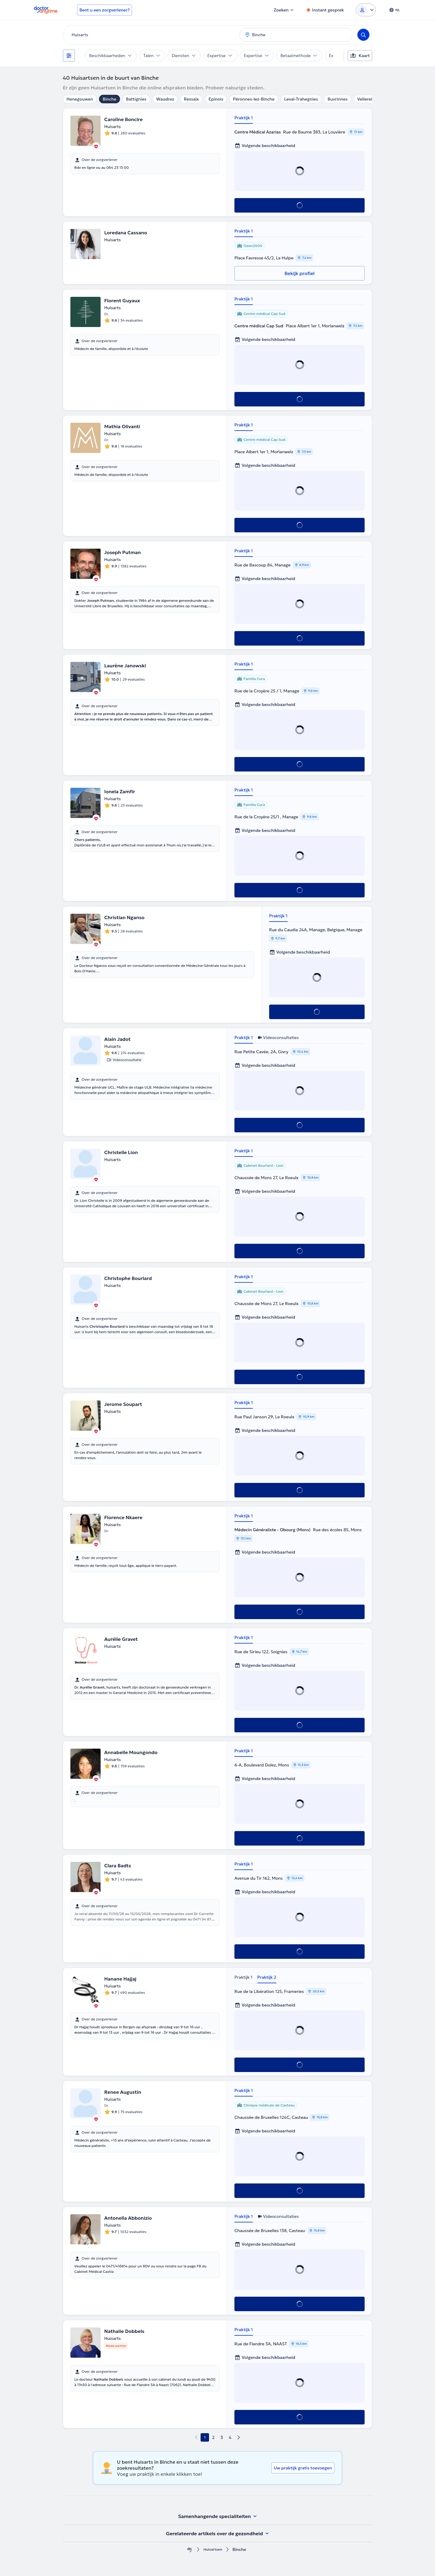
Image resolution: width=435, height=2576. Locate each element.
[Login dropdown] (366, 10)
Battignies (136, 99)
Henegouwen (79, 99)
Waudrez (165, 99)
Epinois (215, 99)
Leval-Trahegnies (301, 99)
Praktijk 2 (266, 1977)
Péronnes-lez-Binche (253, 99)
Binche (109, 99)
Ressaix (191, 99)
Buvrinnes (337, 99)
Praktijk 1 (243, 117)
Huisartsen (213, 2549)
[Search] (363, 35)
